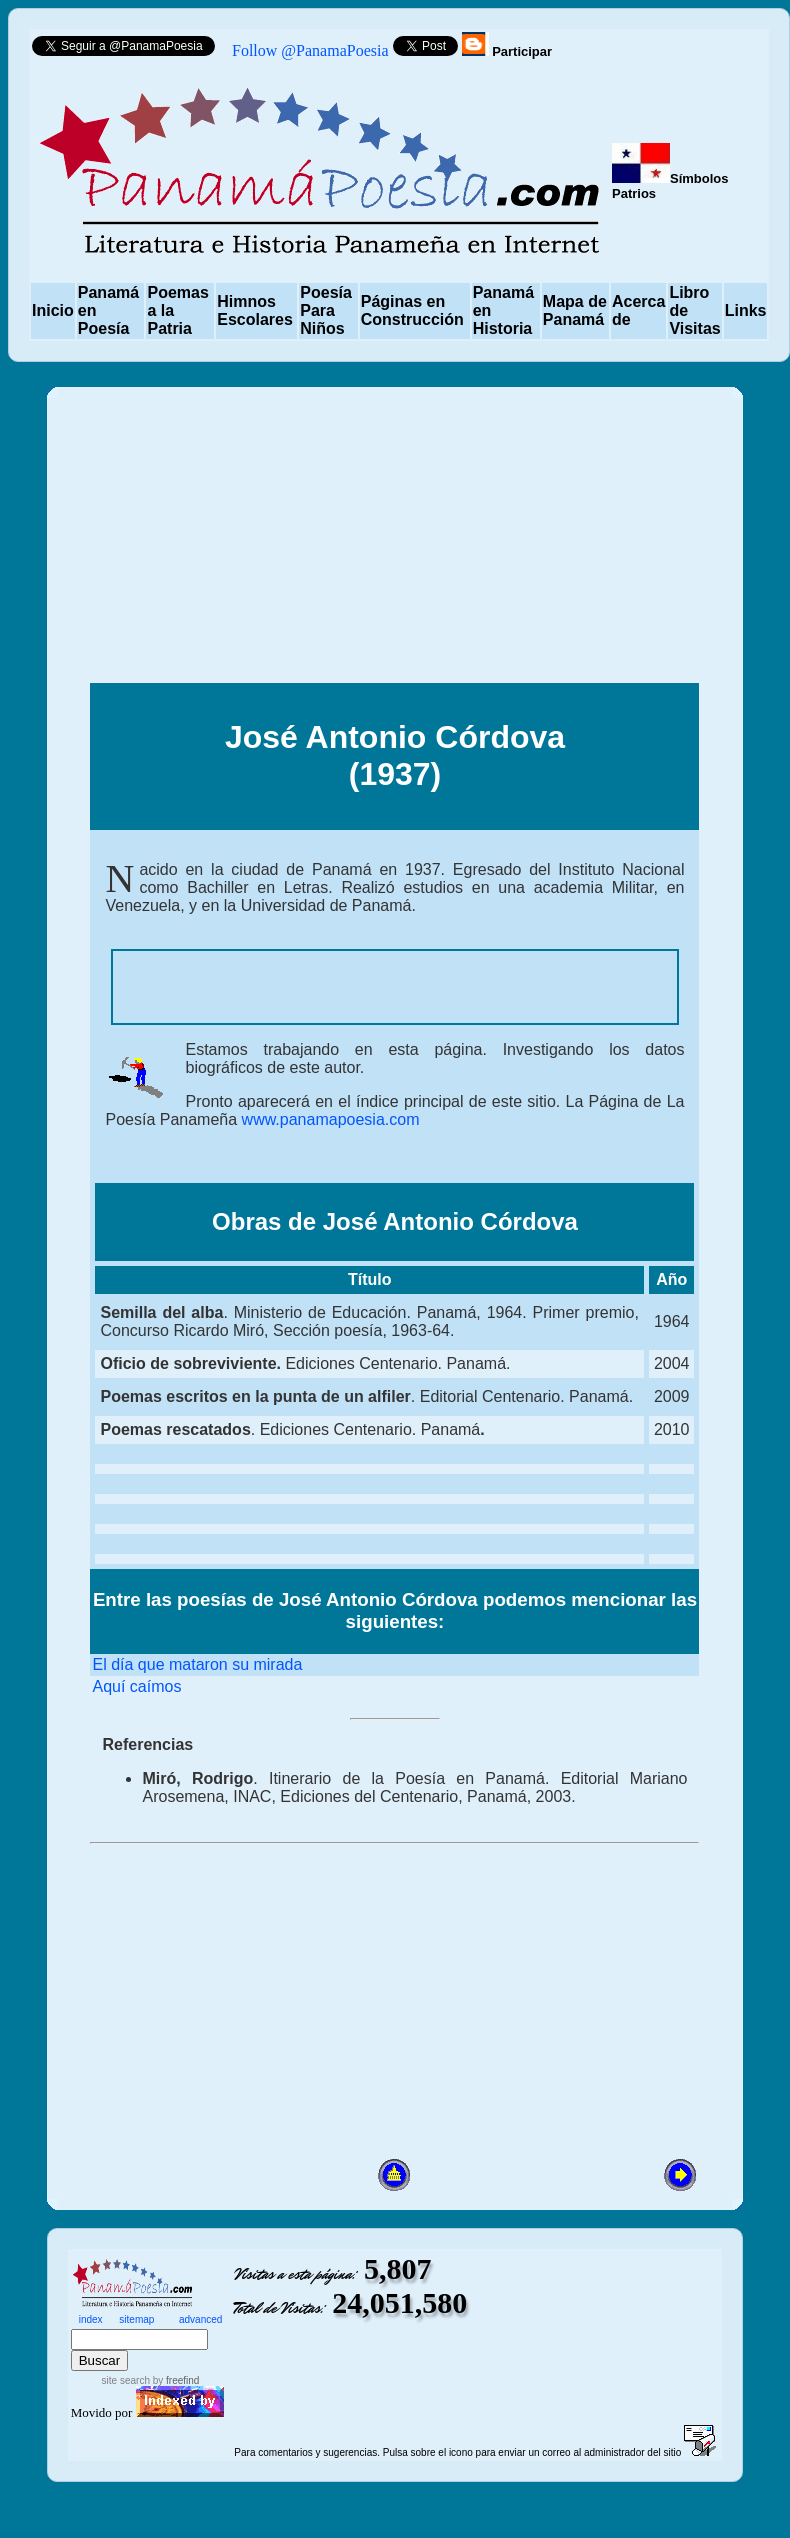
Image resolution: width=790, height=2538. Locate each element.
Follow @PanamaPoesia (310, 50)
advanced (200, 2319)
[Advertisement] (394, 543)
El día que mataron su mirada (197, 1664)
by (174, 2380)
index (91, 2319)
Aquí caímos (136, 1686)
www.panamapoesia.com (328, 1119)
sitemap (136, 2319)
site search (126, 2380)
